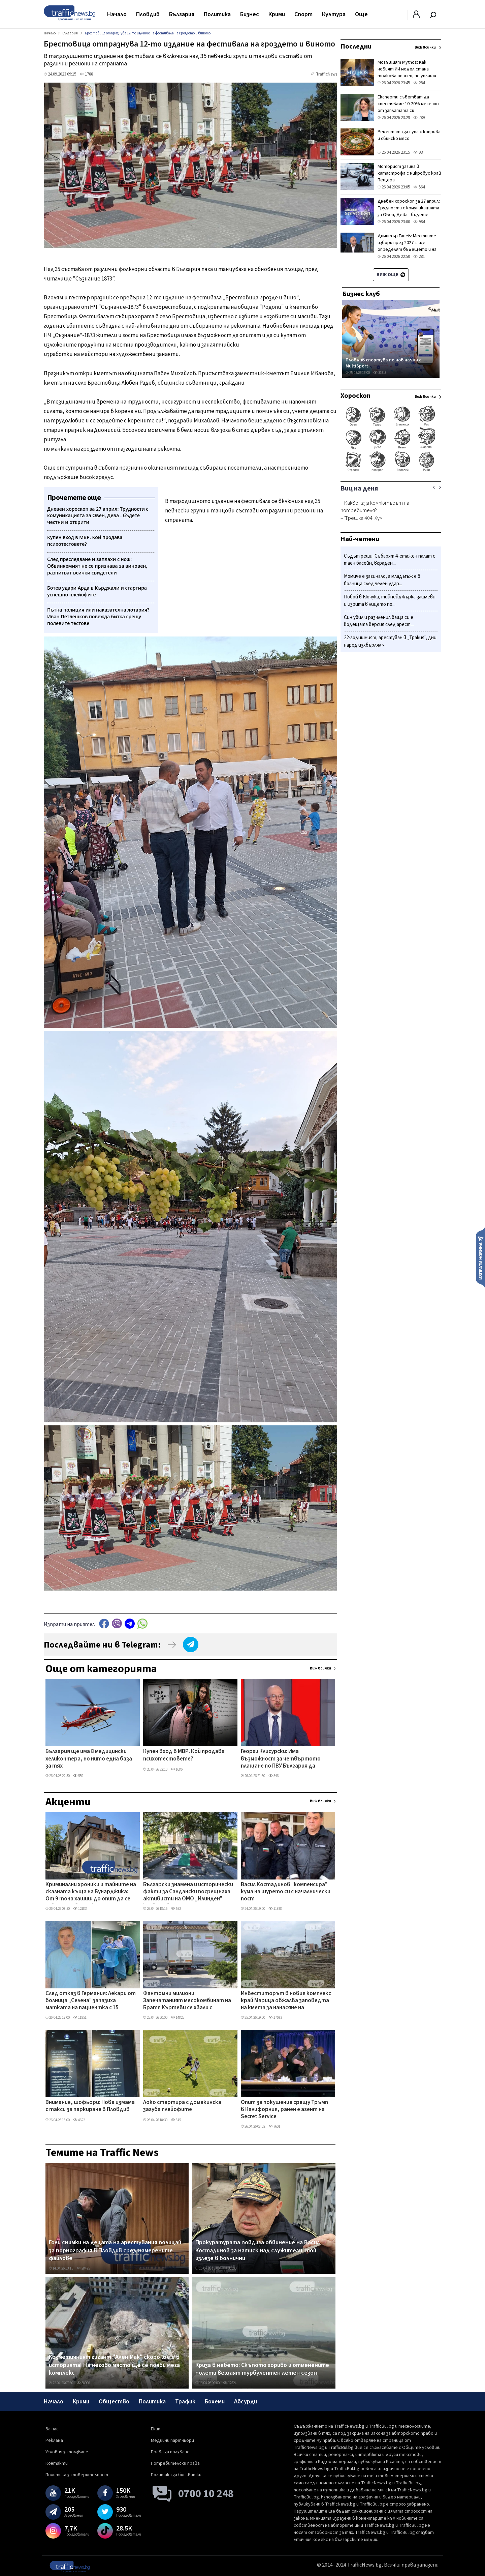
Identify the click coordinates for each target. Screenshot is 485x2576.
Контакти (56, 2463)
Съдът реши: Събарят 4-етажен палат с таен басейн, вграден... (389, 560)
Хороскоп (355, 396)
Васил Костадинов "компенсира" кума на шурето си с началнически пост (285, 1892)
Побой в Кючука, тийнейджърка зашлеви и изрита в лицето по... (389, 600)
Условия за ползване (66, 2452)
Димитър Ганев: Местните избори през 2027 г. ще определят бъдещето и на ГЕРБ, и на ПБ (407, 246)
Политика (217, 14)
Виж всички (320, 1668)
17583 (275, 2017)
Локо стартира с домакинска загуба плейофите (182, 2106)
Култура (334, 14)
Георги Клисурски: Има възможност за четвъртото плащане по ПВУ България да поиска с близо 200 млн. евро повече (281, 1759)
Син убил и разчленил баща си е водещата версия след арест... (379, 621)
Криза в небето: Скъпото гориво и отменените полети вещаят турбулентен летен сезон (262, 2369)
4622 (79, 2120)
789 (419, 118)
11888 (275, 1908)
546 (273, 1775)
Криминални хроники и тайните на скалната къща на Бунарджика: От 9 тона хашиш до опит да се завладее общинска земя (90, 1892)
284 (419, 83)
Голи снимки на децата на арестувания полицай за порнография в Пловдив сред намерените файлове (115, 2250)
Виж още (391, 274)
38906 (83, 2383)
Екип (155, 2429)
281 (419, 257)
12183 (80, 1908)
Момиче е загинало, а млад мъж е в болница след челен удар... (382, 580)
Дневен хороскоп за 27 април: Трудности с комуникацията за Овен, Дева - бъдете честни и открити (409, 211)
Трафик (185, 2401)
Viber (117, 1623)
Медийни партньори (172, 2440)
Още (361, 14)
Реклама (54, 2440)
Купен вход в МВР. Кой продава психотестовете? (184, 1755)
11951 (80, 2017)
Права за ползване (170, 2452)
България (181, 14)
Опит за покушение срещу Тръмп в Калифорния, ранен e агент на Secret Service (284, 2110)
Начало (117, 14)
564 (419, 187)
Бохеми (215, 2401)
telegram (130, 1623)
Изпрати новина (480, 1257)
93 (418, 152)
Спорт (303, 14)
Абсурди (245, 2401)
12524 (229, 2383)
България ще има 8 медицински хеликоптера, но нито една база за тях (88, 1759)
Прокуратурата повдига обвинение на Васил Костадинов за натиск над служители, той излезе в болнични (257, 2250)
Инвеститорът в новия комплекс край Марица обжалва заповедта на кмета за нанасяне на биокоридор (286, 2001)
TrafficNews (326, 74)
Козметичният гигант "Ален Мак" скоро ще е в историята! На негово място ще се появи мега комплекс (114, 2365)
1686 (177, 1769)
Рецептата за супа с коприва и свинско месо (409, 135)
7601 (274, 2126)
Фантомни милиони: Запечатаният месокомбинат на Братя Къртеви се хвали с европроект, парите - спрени (187, 2001)
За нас (52, 2429)
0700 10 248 (206, 2493)
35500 (229, 2268)
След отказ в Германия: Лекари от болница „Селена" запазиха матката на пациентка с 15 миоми (90, 2001)
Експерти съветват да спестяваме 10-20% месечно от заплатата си (408, 104)
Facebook (104, 1623)
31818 (380, 372)
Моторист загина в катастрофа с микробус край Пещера (409, 173)
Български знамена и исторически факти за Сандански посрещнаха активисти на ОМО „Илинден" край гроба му (188, 1892)
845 (176, 2120)
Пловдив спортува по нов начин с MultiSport (383, 363)
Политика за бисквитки (176, 2474)
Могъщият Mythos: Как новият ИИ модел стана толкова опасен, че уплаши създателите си (407, 72)
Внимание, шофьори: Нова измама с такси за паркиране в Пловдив (90, 2106)
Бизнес (249, 14)
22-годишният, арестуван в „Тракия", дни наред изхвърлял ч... (390, 641)
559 (78, 1775)
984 (419, 222)
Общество (114, 2401)
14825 (177, 2017)
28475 (83, 2268)
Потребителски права (175, 2463)
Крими (276, 14)
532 (176, 1908)
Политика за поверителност (76, 2474)
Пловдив (148, 14)
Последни (356, 46)
